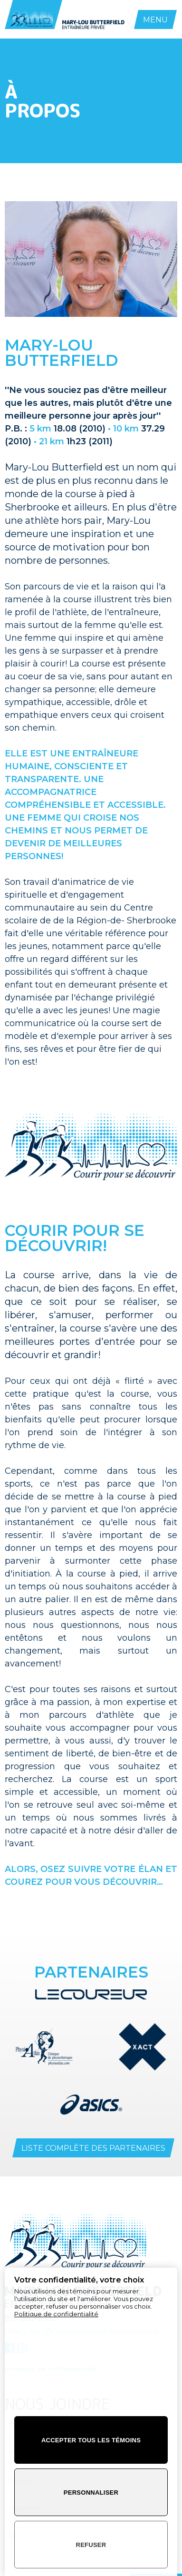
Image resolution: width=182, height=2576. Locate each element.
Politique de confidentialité (56, 2314)
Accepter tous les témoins (91, 2440)
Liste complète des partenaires (93, 2148)
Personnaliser (91, 2492)
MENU (155, 19)
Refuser (91, 2544)
